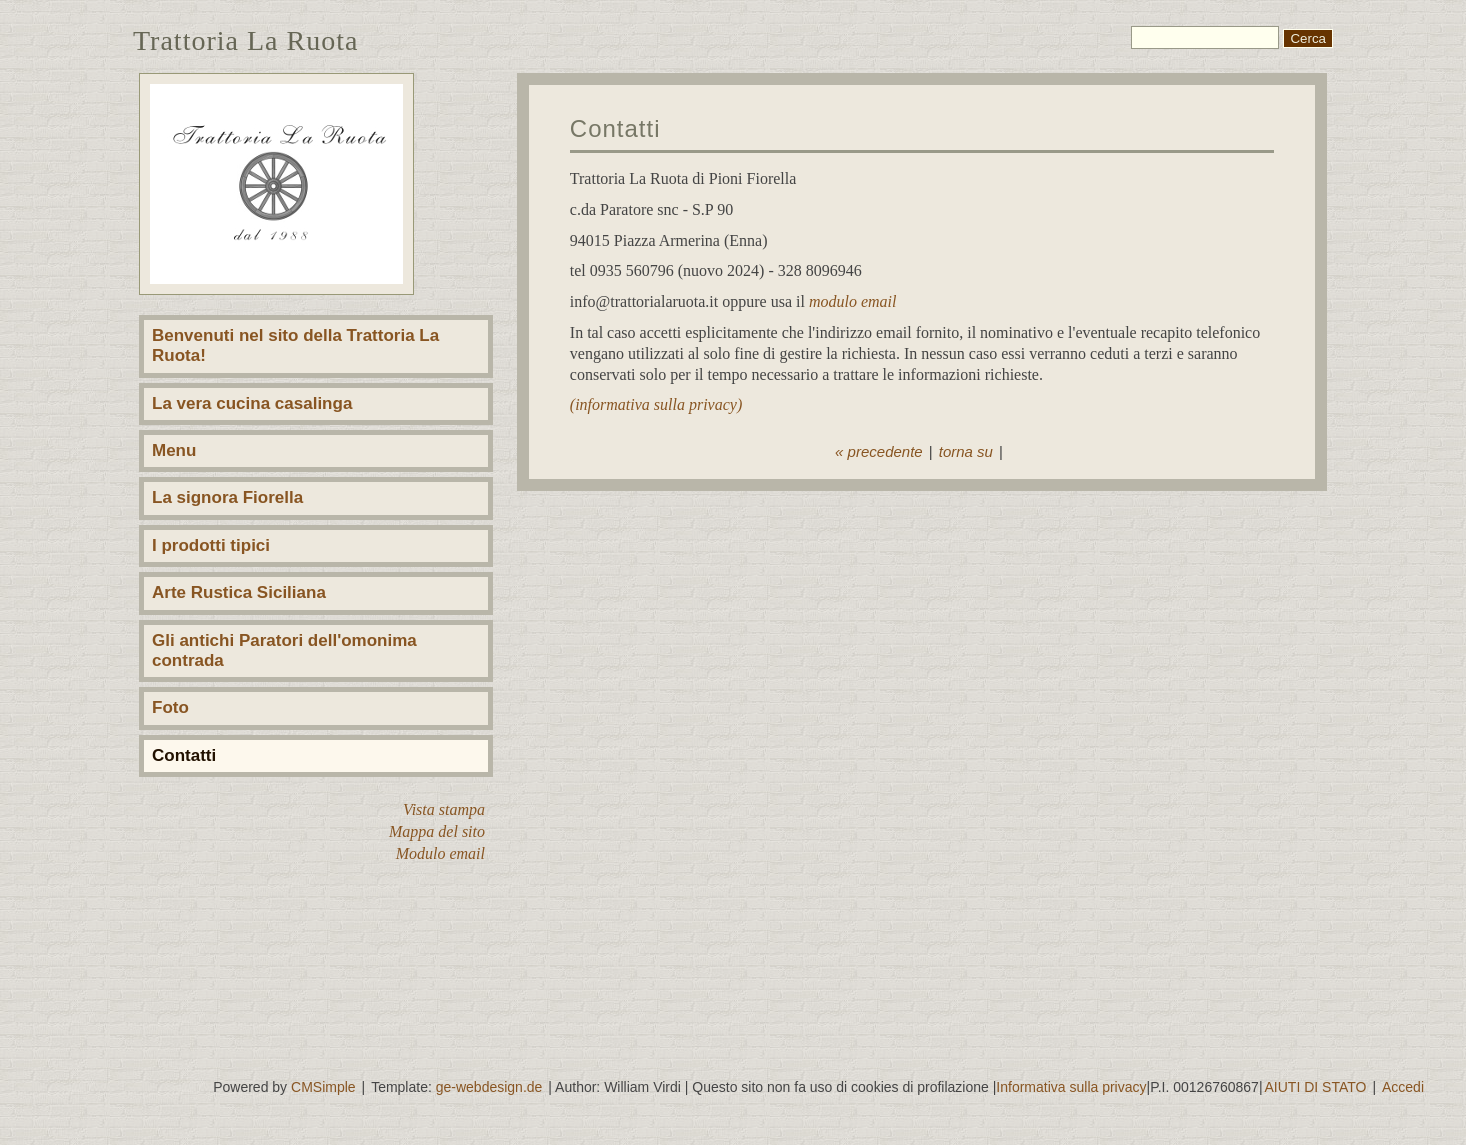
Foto (170, 707)
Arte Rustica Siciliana (239, 592)
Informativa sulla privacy (1071, 1087)
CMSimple (323, 1087)
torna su (966, 451)
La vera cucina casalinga (252, 403)
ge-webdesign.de (489, 1087)
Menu (174, 450)
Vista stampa (444, 809)
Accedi (1403, 1087)
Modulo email (440, 853)
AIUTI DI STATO (1316, 1087)
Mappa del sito (437, 831)
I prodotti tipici (211, 545)
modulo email (853, 301)
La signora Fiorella (227, 497)
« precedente (879, 451)
